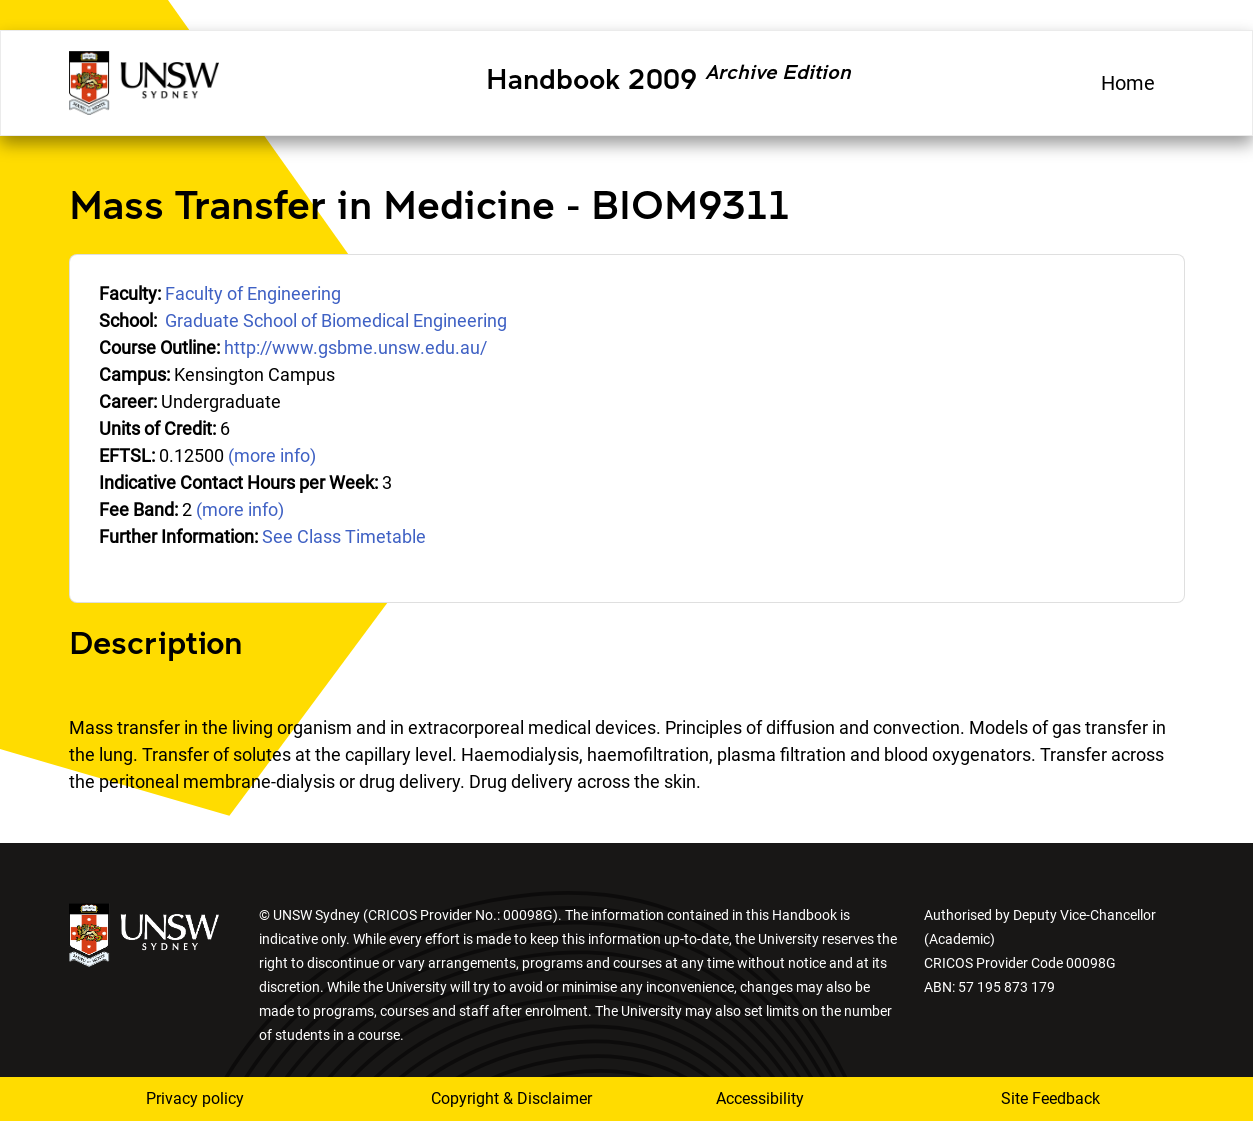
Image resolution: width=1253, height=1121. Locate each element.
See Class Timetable (344, 536)
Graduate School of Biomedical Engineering (336, 320)
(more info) (272, 455)
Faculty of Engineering (253, 293)
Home (1128, 83)
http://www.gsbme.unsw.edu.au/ (355, 347)
